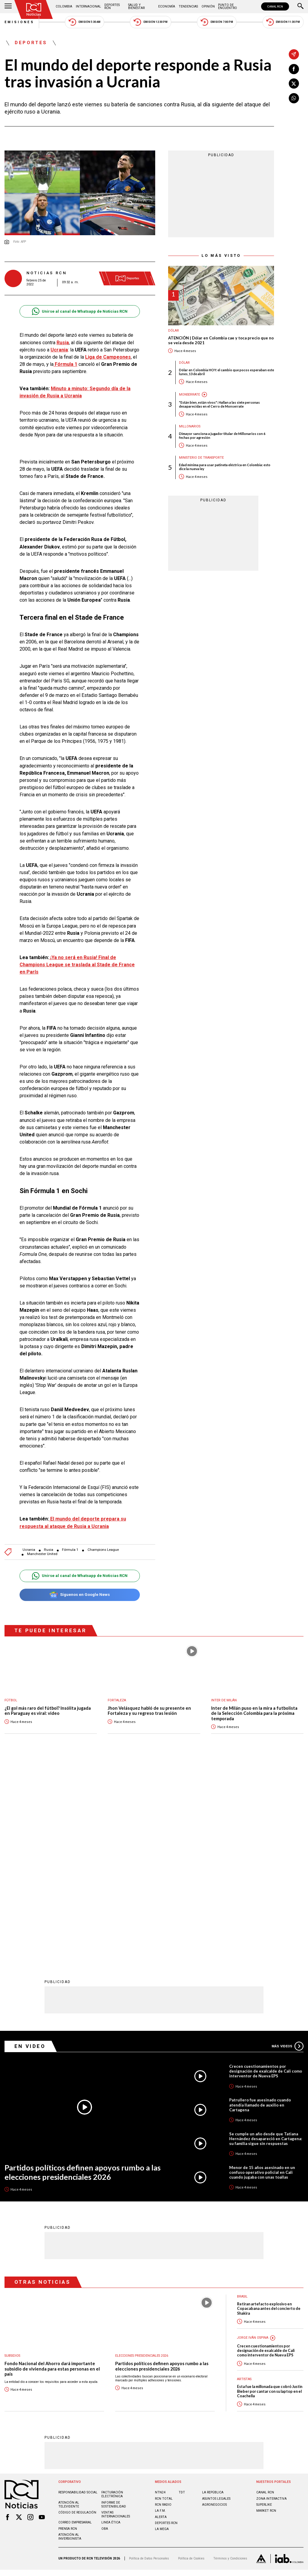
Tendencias (188, 6)
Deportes (31, 43)
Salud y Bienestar (136, 6)
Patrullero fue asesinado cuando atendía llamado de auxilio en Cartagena (260, 1907)
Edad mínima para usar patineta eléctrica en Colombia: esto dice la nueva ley (224, 467)
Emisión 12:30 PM (150, 22)
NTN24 (160, 2294)
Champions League (103, 1550)
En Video (30, 1848)
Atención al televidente (68, 2306)
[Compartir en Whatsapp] (294, 98)
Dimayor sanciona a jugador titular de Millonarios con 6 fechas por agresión (222, 435)
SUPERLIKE (264, 2307)
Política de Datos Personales (149, 2360)
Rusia (48, 1550)
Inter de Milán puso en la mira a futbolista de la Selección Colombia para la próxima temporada (254, 1713)
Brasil (242, 2099)
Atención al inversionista (69, 2339)
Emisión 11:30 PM (283, 22)
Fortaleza (117, 1700)
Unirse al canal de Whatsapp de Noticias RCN (79, 311)
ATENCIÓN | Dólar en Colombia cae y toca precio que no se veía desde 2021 (221, 340)
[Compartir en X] (294, 83)
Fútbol (11, 1700)
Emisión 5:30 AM (84, 22)
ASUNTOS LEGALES (216, 2301)
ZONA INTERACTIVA (271, 2301)
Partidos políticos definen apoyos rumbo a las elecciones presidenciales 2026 (83, 1974)
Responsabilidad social (77, 2294)
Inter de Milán (224, 1700)
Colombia (64, 6)
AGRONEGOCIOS (214, 2307)
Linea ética (110, 2324)
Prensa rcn (67, 2331)
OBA (104, 2331)
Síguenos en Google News (79, 1595)
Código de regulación (77, 2314)
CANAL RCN (275, 6)
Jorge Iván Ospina (252, 2140)
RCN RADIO (163, 2307)
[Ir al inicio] (33, 9)
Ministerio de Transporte (201, 458)
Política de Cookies (191, 2360)
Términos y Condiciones (230, 2360)
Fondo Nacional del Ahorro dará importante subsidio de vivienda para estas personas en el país (52, 2171)
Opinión (208, 6)
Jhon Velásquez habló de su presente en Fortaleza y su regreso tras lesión (149, 1711)
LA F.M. (160, 2313)
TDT (182, 2294)
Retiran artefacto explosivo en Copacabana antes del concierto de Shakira (268, 2111)
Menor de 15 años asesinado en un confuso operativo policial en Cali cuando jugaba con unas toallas (262, 1974)
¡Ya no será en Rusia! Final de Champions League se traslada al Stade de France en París (77, 965)
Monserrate (189, 394)
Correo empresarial (75, 2324)
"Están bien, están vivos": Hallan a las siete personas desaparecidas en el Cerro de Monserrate (219, 404)
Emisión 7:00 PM (217, 22)
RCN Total (164, 2301)
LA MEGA (162, 2331)
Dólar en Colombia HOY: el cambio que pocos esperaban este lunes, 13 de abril (226, 372)
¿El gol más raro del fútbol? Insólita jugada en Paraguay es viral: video (48, 1711)
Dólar (173, 331)
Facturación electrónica (112, 2296)
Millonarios (189, 426)
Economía (166, 6)
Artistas (244, 2181)
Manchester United (42, 1554)
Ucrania (29, 1550)
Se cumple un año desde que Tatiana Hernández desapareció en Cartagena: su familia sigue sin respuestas (265, 1941)
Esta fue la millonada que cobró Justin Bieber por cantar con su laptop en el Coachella (269, 2193)
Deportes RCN (112, 6)
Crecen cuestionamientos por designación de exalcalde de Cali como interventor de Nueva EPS (265, 1873)
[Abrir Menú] (8, 6)
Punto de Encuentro (227, 6)
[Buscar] (300, 6)
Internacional (88, 6)
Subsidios (12, 2158)
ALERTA (161, 2319)
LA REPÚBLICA (212, 2294)
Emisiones (20, 22)
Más (287, 1848)
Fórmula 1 (70, 1550)
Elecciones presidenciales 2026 (141, 2158)
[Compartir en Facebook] (294, 69)
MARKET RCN (266, 2313)
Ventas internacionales (115, 2316)
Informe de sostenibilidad (113, 2306)
